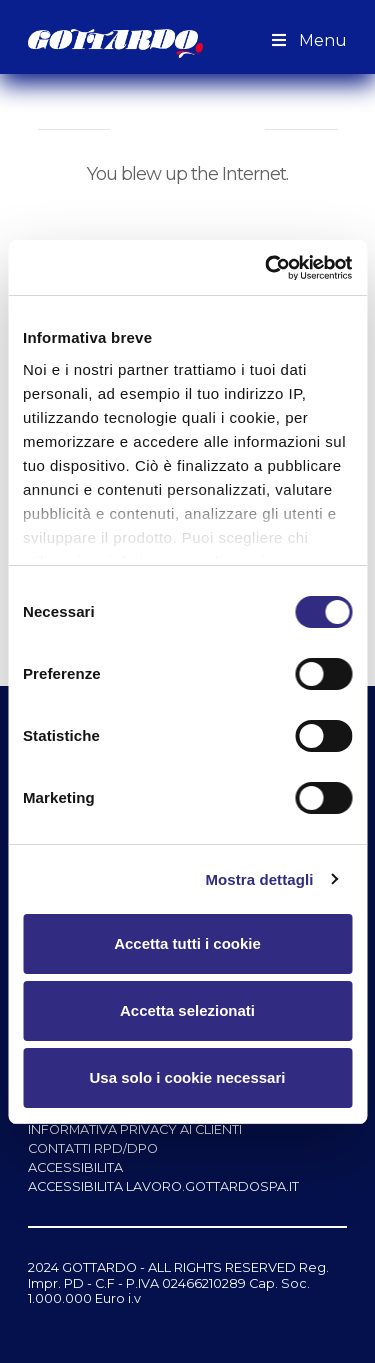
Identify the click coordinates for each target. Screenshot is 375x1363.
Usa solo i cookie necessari (188, 1077)
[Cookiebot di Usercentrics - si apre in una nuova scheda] (267, 268)
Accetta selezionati (187, 1010)
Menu (307, 40)
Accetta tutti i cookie (187, 943)
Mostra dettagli (259, 879)
